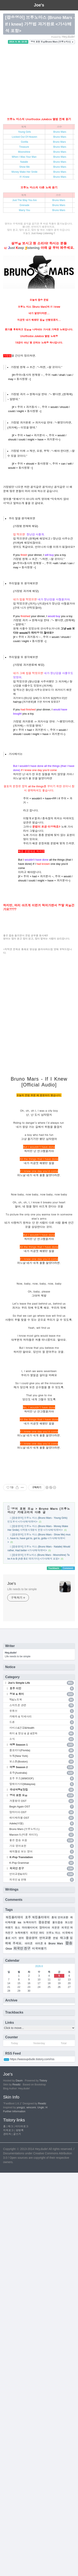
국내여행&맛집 (41, 2114)
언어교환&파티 (41, 2198)
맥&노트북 (41, 2024)
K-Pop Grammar (41, 2187)
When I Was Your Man (24, 156)
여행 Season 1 (41, 2069)
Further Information (14, 2514)
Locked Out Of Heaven (24, 136)
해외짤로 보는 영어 (41, 2176)
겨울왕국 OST (41, 2125)
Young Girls (24, 131)
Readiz (16, 2487)
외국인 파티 (37, 2336)
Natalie (24, 161)
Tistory (43, 2483)
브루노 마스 (53, 2336)
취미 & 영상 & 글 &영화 (41, 2057)
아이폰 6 (40, 2346)
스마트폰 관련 (41, 2029)
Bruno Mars (59, 131)
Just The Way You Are (24, 200)
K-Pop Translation (41, 2181)
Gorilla (24, 141)
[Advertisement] (39, 945)
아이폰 (29, 2346)
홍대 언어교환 (59, 2320)
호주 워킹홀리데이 (37, 2320)
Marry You (24, 210)
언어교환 (45, 2341)
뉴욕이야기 (29, 2325)
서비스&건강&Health (41, 2052)
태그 (10, 2529)
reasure (25, 146)
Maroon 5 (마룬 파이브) (41, 2159)
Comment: (68, 1833)
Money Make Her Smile (24, 171)
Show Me (24, 166)
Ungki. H (42, 2510)
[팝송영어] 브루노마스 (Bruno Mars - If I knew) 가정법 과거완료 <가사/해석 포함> (40, 24)
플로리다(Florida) (41, 2074)
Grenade (24, 205)
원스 (17, 2331)
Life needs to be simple (22, 1854)
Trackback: (54, 1833)
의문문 (56, 2331)
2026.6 (39, 2369)
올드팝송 (57, 2325)
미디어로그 (21, 2529)
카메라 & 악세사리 (41, 2041)
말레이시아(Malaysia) (41, 2108)
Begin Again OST (41, 2131)
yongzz (21, 2510)
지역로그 (8, 2533)
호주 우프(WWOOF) (41, 2102)
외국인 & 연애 (41, 2204)
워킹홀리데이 (14, 2320)
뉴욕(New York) (41, 2080)
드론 (41, 2046)
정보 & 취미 (41, 2018)
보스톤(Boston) (41, 2086)
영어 (21, 2341)
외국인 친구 (41, 2192)
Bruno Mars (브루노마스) (41, 2153)
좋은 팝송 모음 (41, 2164)
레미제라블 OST (41, 2142)
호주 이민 (41, 2012)
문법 (55, 2341)
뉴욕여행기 (21, 2336)
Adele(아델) (41, 2147)
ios (19, 2325)
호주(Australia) (41, 2097)
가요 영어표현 (41, 2170)
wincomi (31, 2510)
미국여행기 (39, 2352)
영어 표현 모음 (23, 1774)
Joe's (11, 1849)
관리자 (7, 2537)
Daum (19, 2483)
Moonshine (24, 151)
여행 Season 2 (41, 2091)
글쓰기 (17, 2537)
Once (9, 2352)
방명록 (20, 2533)
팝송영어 (31, 2341)
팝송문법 (44, 2325)
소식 (41, 2063)
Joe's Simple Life (40, 2007)
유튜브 (41, 2035)
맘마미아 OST (41, 2136)
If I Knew (24, 176)
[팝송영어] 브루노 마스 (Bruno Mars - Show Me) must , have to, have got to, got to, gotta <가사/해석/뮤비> (39, 1804)
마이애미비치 (30, 2331)
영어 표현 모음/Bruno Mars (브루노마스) (52, 42)
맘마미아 (45, 2331)
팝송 (68, 2347)
